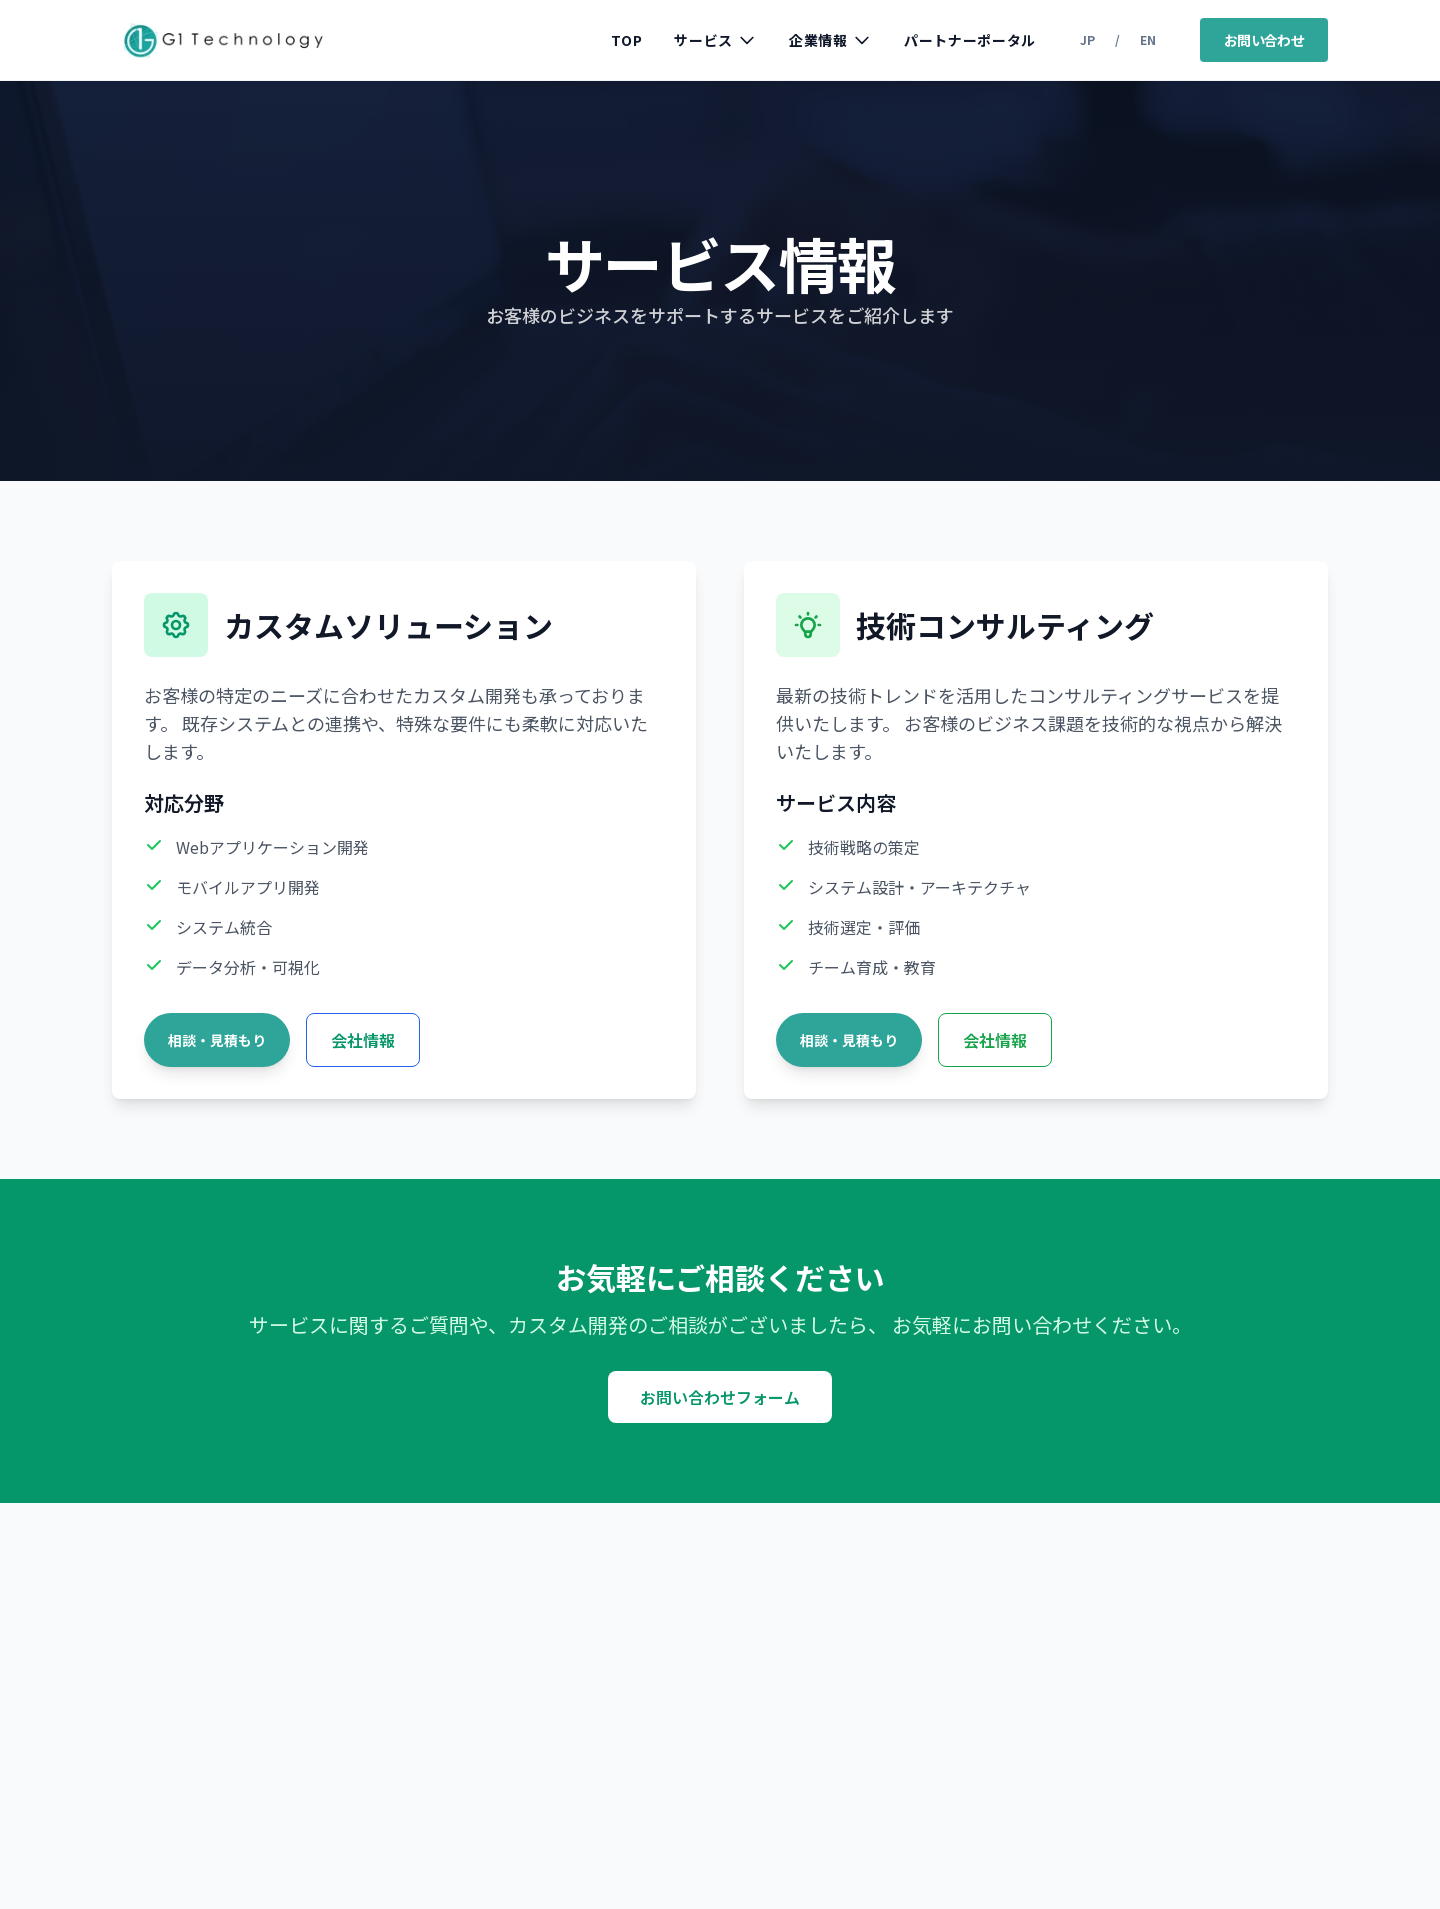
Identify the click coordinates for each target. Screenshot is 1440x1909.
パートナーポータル (970, 40)
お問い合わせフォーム (720, 1397)
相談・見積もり (217, 1040)
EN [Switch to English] (1148, 39)
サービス (715, 40)
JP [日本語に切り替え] (1087, 39)
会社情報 (363, 1040)
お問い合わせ (1264, 40)
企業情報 (830, 40)
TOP (626, 40)
